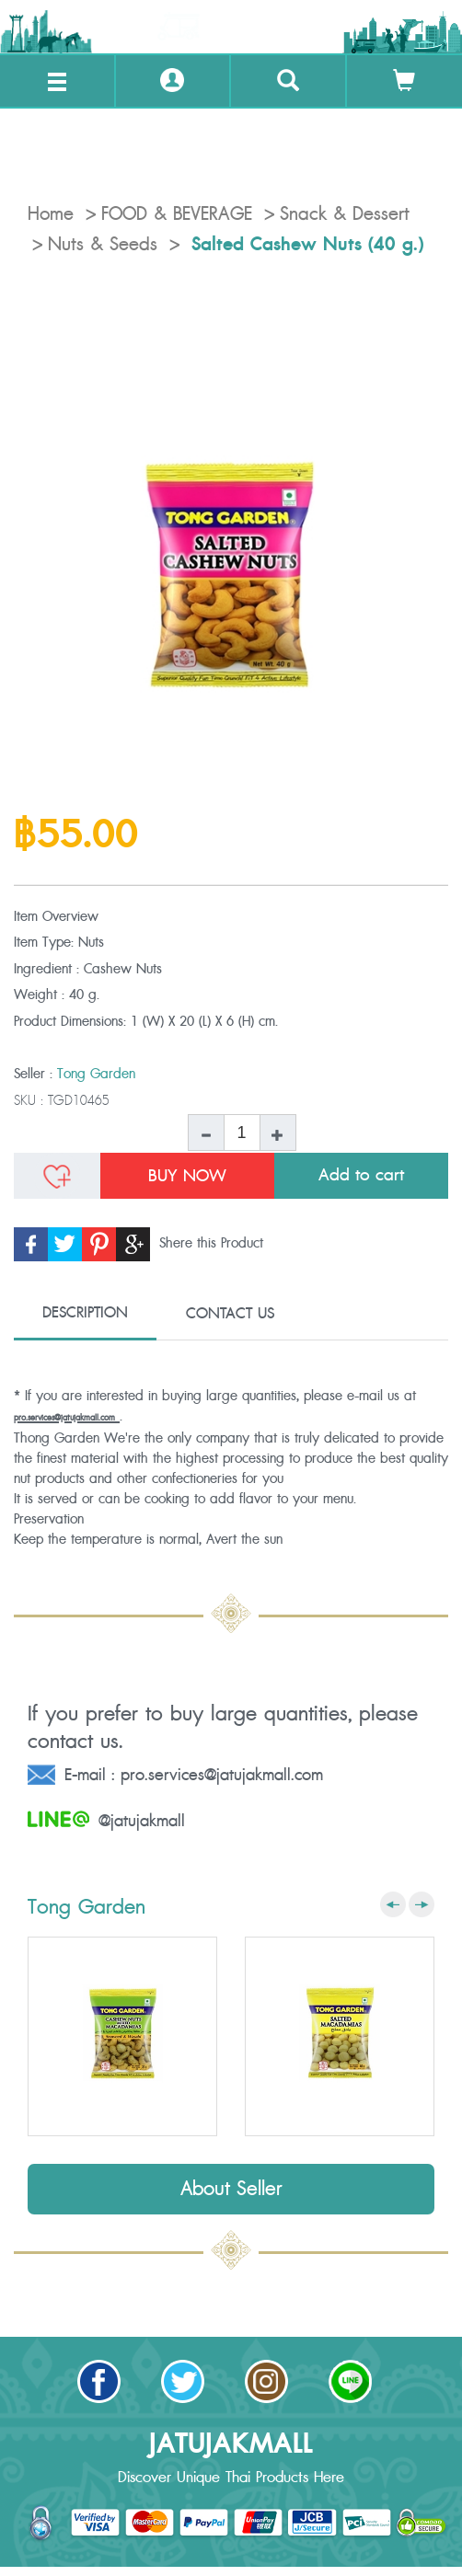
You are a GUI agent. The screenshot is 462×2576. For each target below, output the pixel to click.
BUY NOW (187, 1176)
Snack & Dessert (345, 214)
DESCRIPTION (85, 1313)
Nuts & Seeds (102, 244)
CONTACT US (230, 1314)
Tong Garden (96, 1074)
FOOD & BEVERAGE (176, 214)
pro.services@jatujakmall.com (64, 1418)
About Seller (231, 2189)
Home (51, 214)
